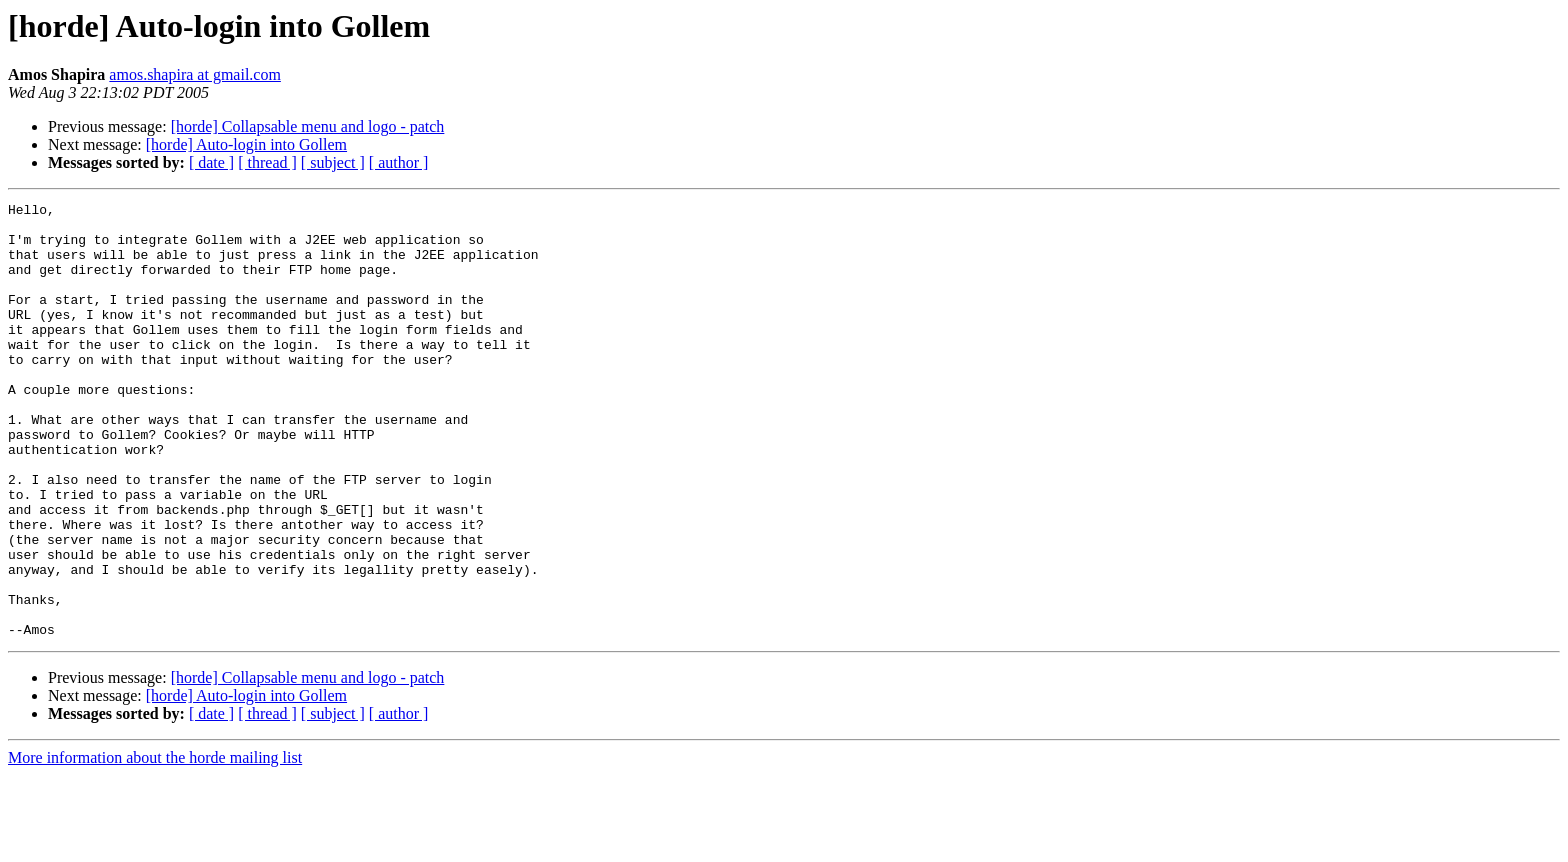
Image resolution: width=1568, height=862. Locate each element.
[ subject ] (333, 162)
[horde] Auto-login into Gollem (246, 144)
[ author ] (399, 162)
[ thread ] (267, 162)
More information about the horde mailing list (155, 844)
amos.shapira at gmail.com (195, 74)
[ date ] (211, 162)
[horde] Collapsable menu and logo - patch (308, 126)
